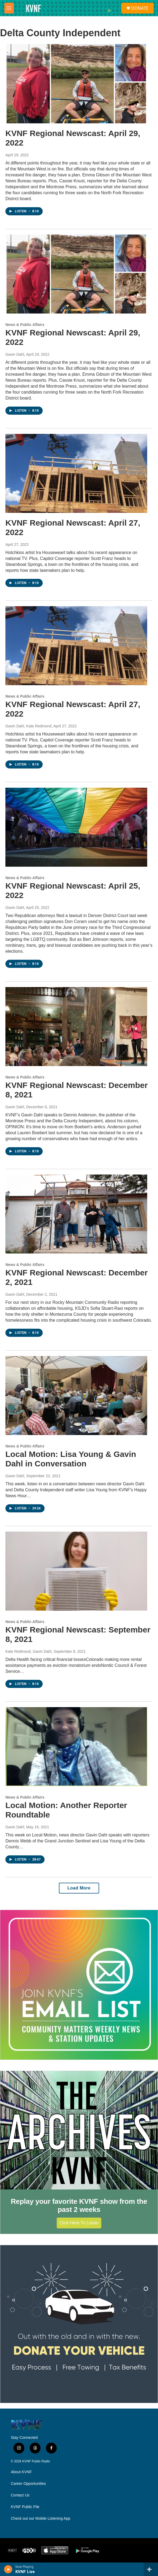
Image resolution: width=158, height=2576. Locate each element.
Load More (79, 1888)
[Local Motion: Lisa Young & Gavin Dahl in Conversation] (76, 1395)
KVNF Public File (25, 2507)
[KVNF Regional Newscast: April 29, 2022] (76, 83)
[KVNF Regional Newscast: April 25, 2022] (76, 827)
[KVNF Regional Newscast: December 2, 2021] (76, 1214)
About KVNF (21, 2472)
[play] (8, 2569)
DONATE (139, 8)
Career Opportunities (28, 2484)
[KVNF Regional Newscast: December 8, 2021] (76, 1026)
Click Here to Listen (79, 2223)
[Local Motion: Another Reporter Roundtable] (76, 1746)
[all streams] (151, 2569)
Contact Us (20, 2495)
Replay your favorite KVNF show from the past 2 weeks (79, 2205)
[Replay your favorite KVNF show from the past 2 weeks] (79, 2130)
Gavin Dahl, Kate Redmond (28, 726)
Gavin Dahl (14, 354)
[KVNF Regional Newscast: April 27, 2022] (76, 473)
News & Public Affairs (24, 324)
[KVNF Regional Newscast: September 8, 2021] (76, 1571)
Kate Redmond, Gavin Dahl (28, 1651)
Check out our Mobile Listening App (40, 2518)
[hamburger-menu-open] (9, 8)
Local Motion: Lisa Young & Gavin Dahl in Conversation (70, 1459)
